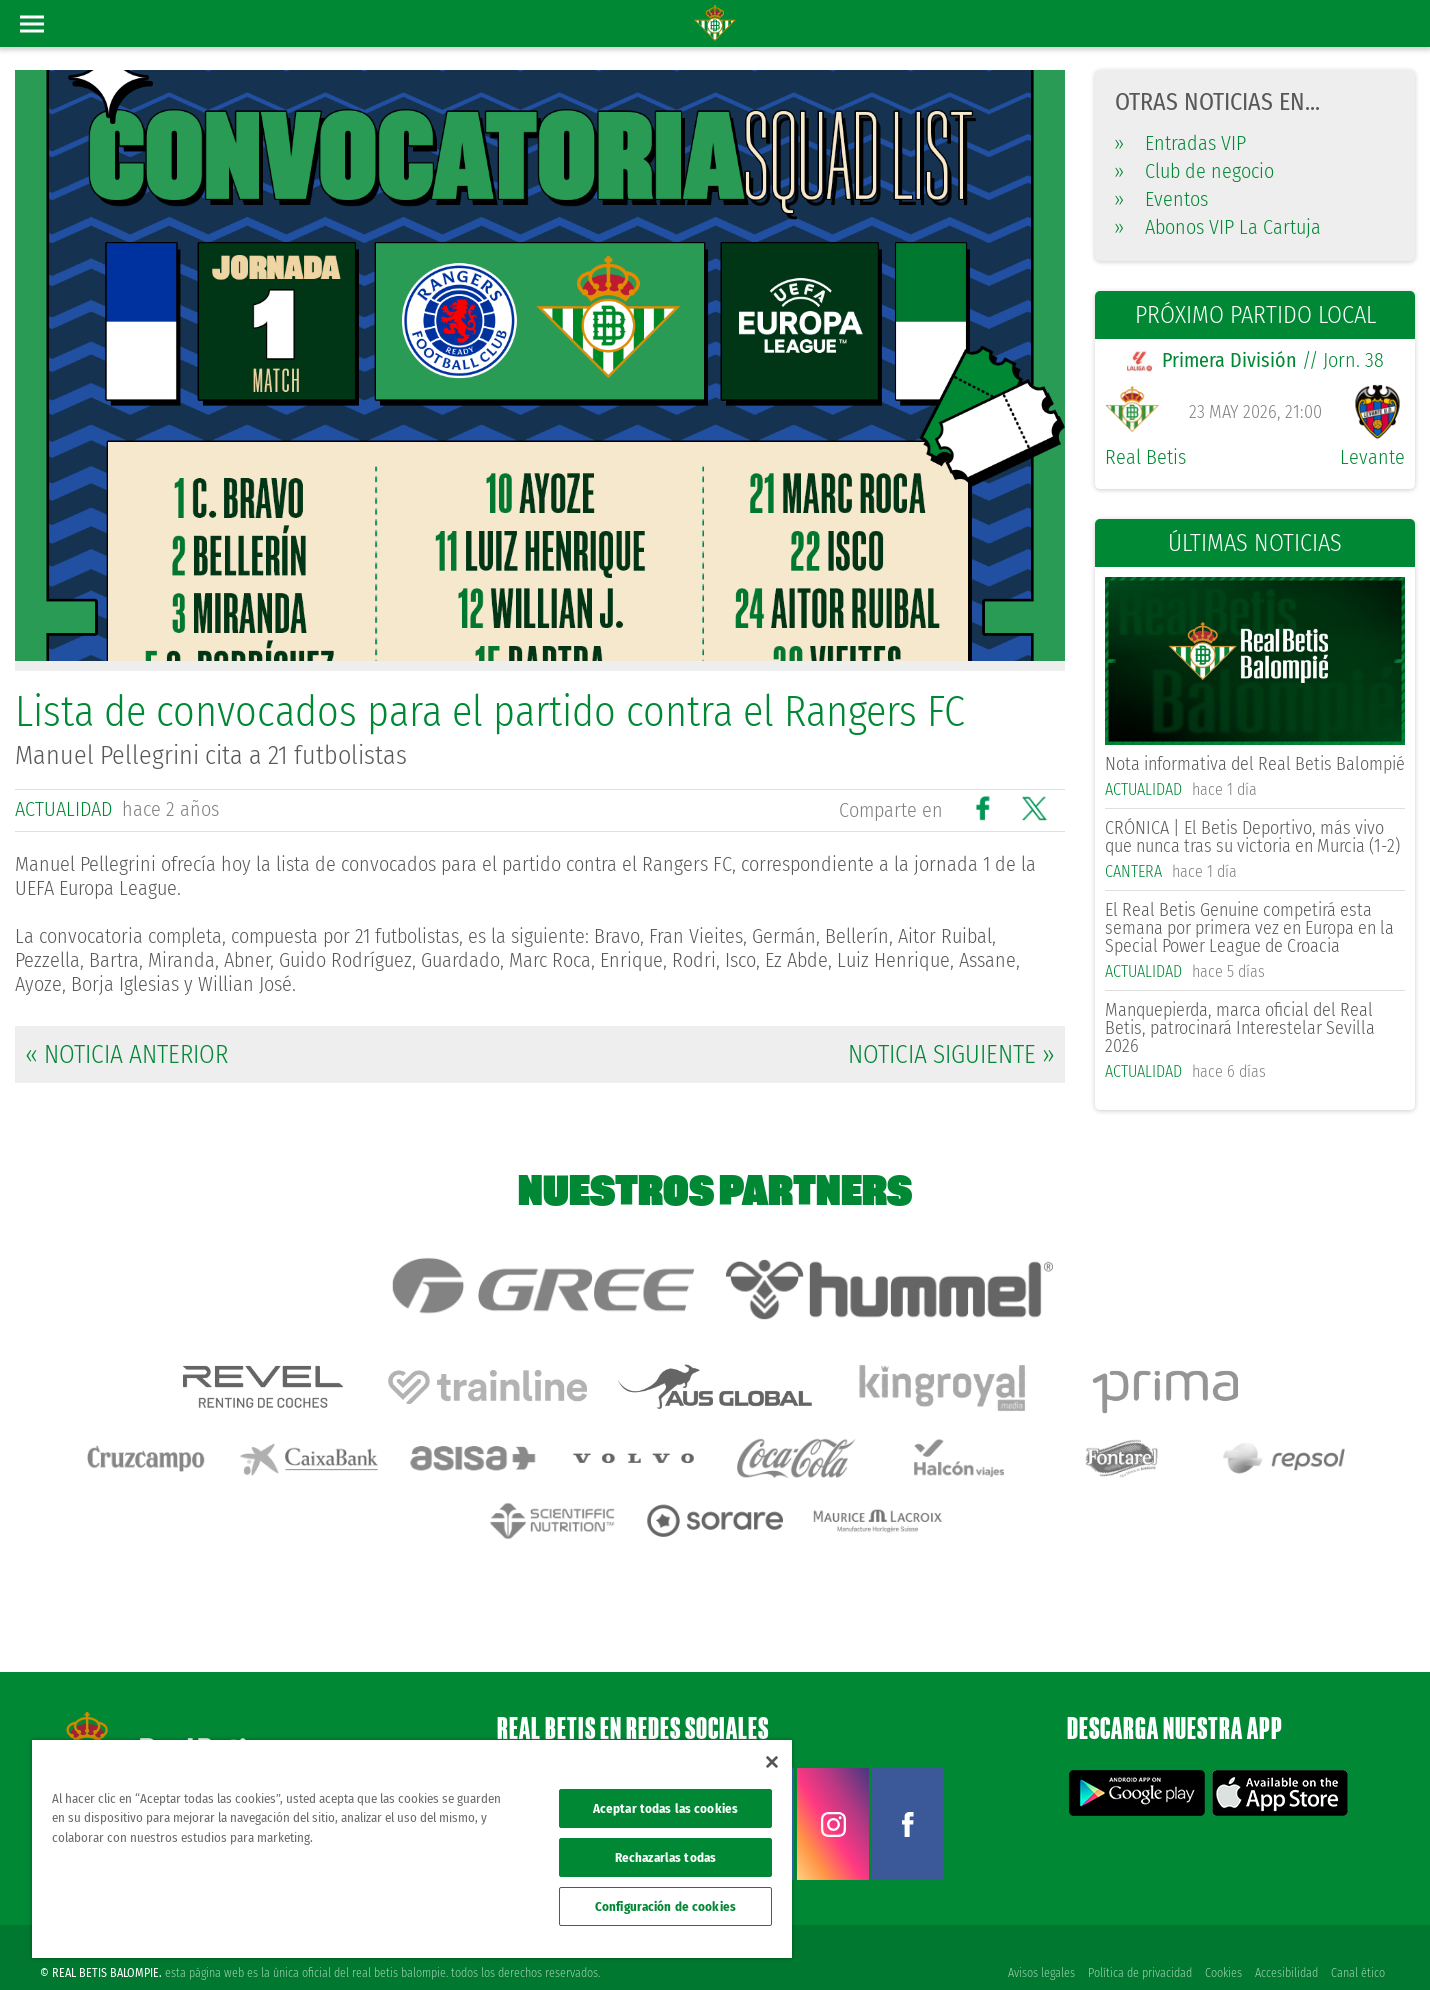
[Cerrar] (772, 1762)
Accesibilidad (1285, 1942)
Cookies (1221, 1942)
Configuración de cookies (665, 1906)
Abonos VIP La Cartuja (1218, 227)
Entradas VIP (1180, 143)
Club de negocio (1194, 171)
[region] (412, 1849)
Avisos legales (1037, 1942)
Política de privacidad (1137, 1942)
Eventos (1161, 199)
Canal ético (1358, 1942)
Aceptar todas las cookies (665, 1808)
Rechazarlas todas (665, 1857)
